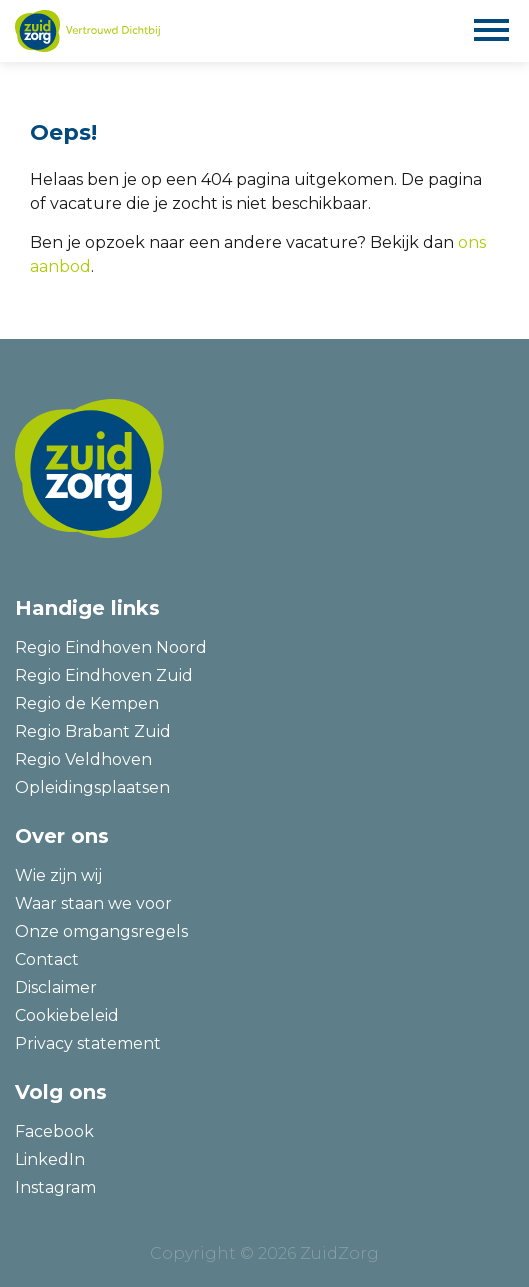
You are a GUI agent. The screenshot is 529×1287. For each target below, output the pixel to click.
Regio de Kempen (87, 703)
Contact (47, 959)
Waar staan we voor (93, 903)
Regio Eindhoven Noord (111, 647)
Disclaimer (56, 987)
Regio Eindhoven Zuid (104, 675)
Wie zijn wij (58, 875)
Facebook (54, 1131)
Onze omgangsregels (101, 931)
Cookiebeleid (67, 1015)
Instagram (55, 1187)
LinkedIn (50, 1159)
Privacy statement (88, 1043)
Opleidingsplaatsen (92, 787)
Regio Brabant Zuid (93, 731)
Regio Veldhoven (83, 759)
